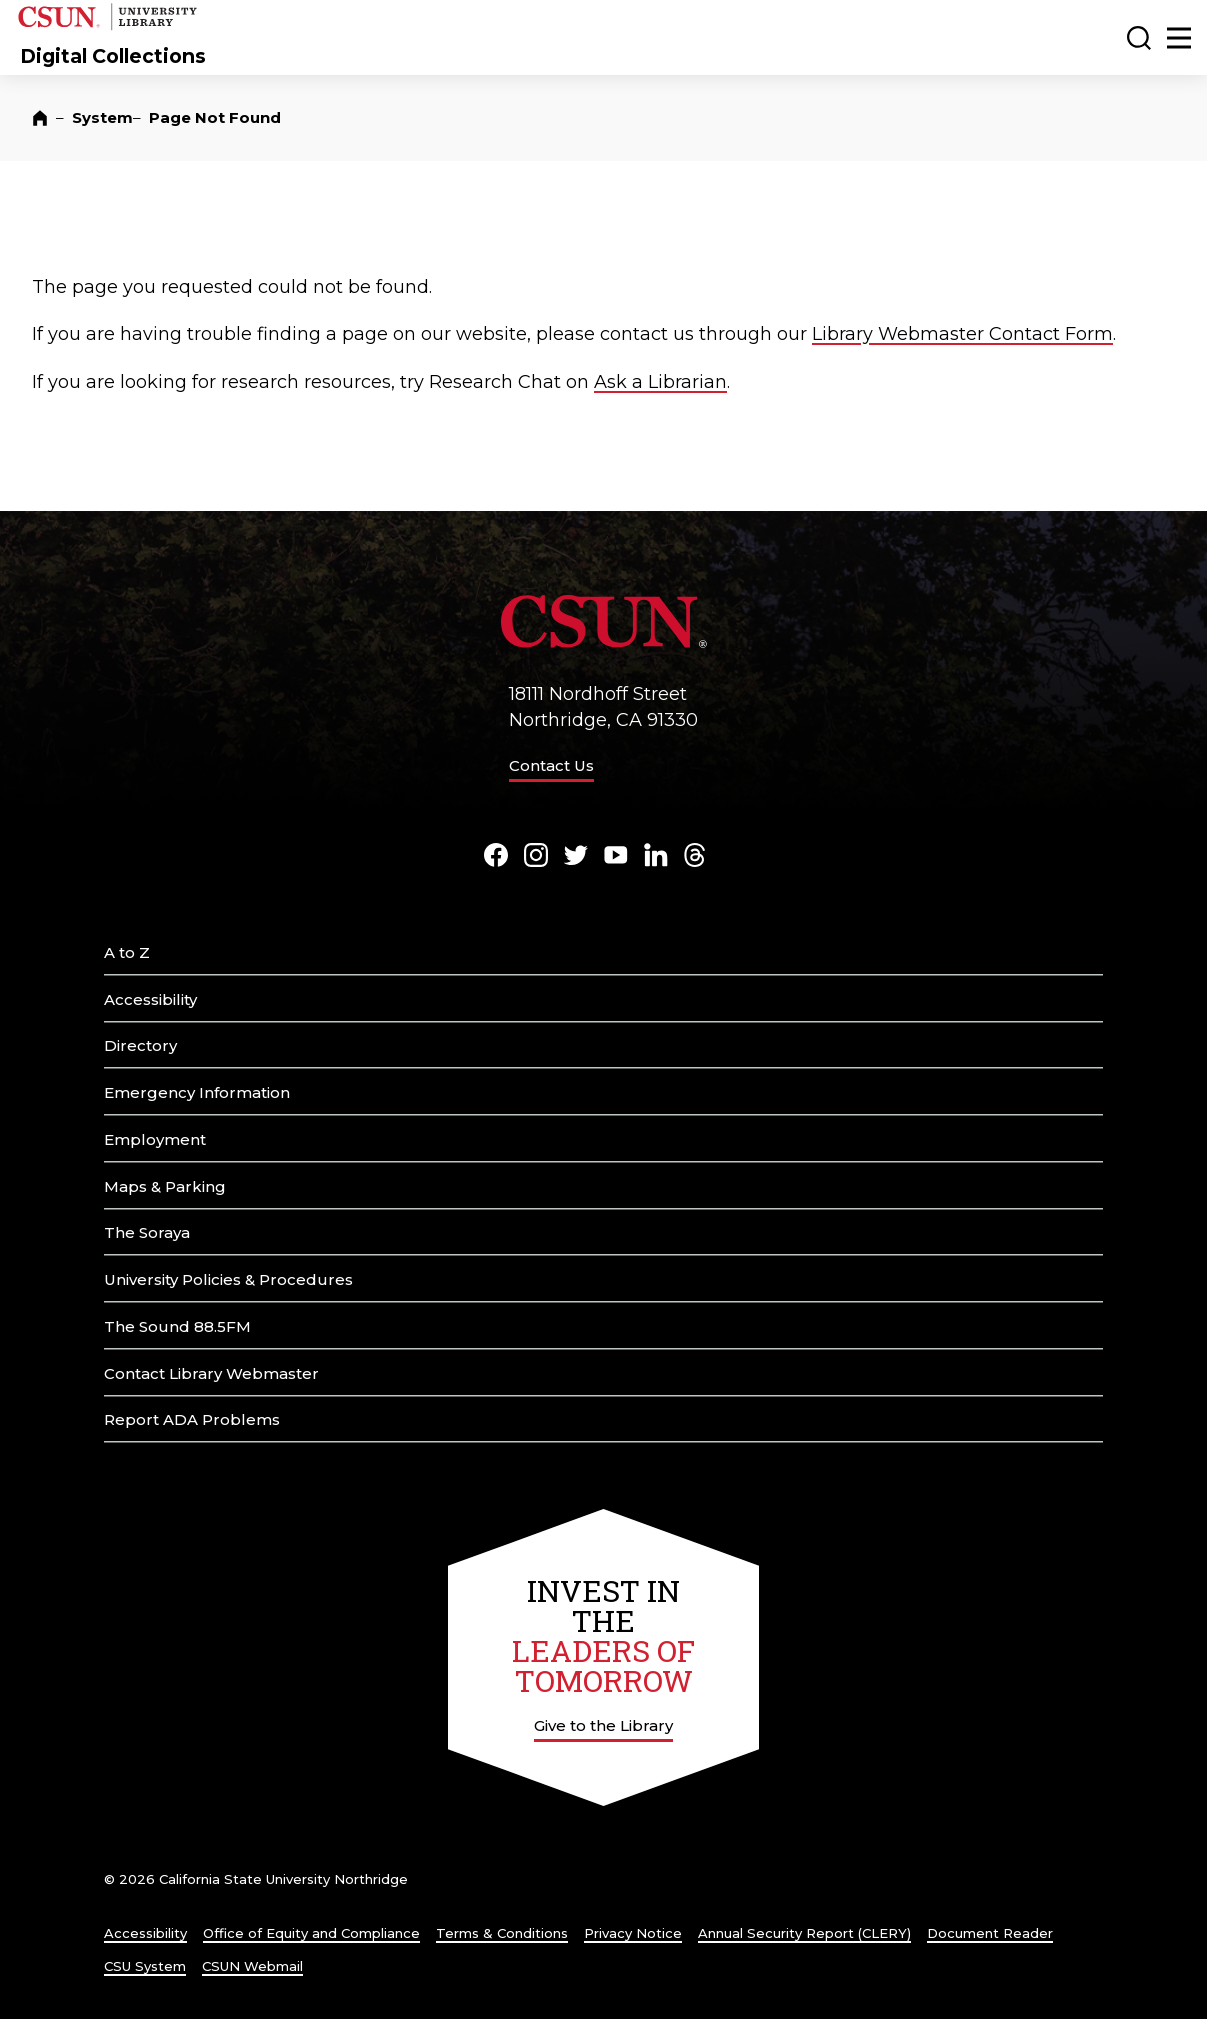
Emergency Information (197, 1092)
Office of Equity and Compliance (311, 1933)
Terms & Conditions (502, 1933)
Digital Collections (113, 56)
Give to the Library (603, 1725)
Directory (140, 1045)
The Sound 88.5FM (177, 1326)
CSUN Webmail (252, 1966)
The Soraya (147, 1232)
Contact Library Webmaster (211, 1373)
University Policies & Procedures (228, 1279)
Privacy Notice (633, 1933)
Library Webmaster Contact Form (962, 334)
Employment (155, 1139)
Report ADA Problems (192, 1419)
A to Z (127, 952)
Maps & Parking (165, 1186)
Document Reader (990, 1933)
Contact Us (551, 765)
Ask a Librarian (660, 382)
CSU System (145, 1966)
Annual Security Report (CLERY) (804, 1933)
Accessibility (150, 999)
